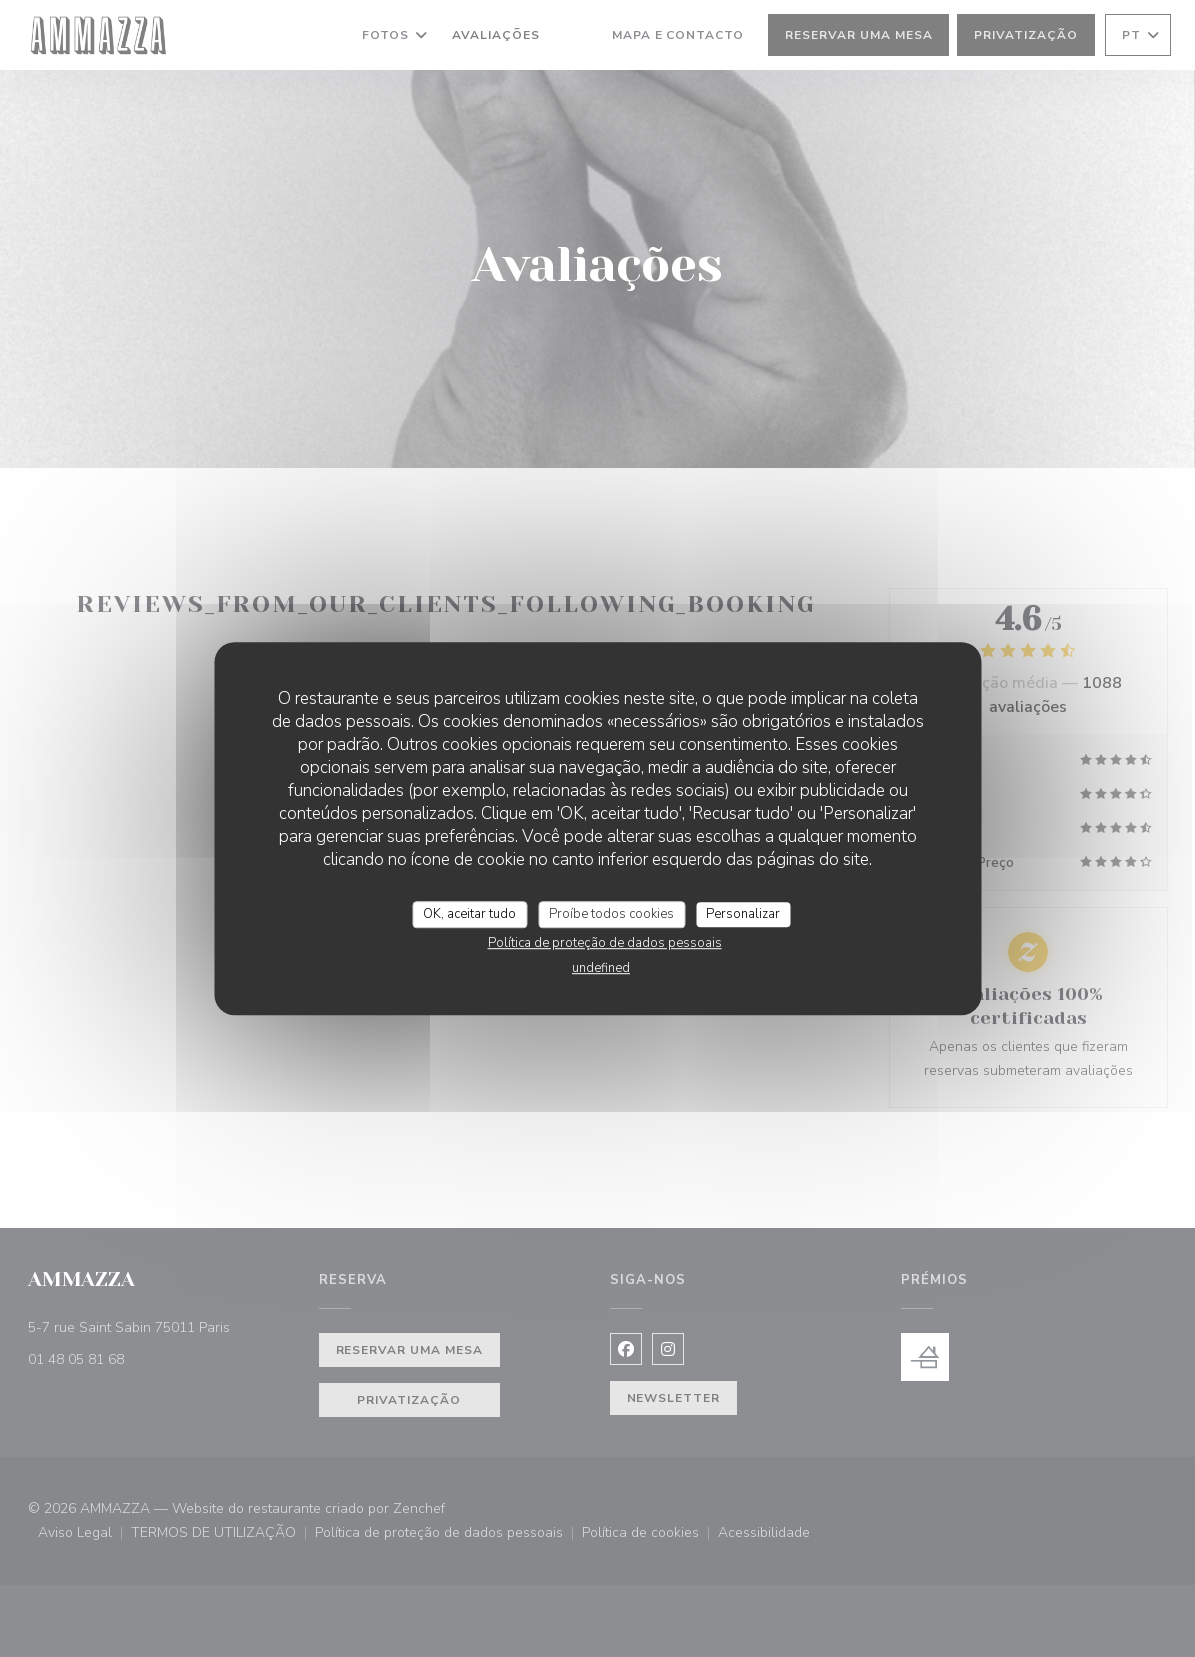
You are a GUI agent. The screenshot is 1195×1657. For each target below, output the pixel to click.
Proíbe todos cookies (611, 914)
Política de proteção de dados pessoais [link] (605, 943)
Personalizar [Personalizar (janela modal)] (743, 914)
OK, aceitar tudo (469, 914)
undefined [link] (601, 968)
